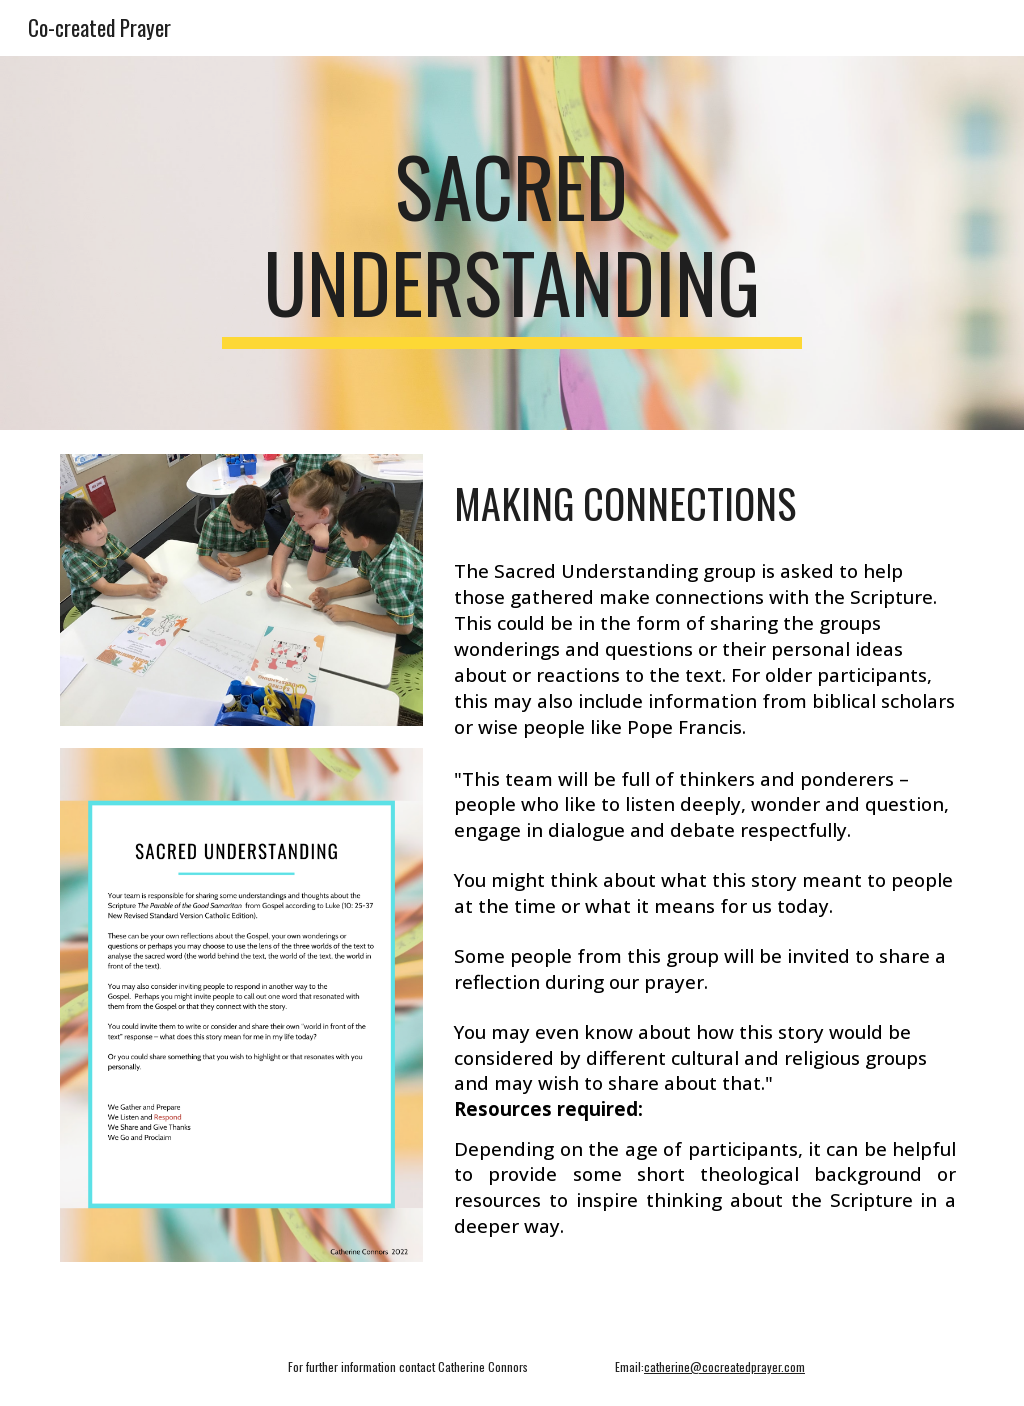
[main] (511, 243)
